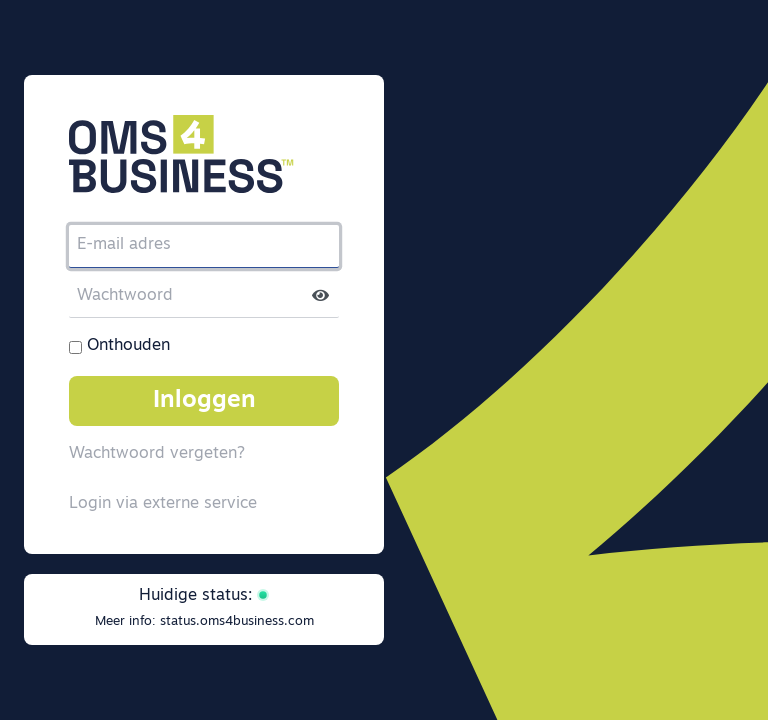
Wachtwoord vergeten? (157, 454)
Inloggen (204, 401)
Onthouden (128, 346)
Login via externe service (163, 504)
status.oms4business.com (237, 621)
